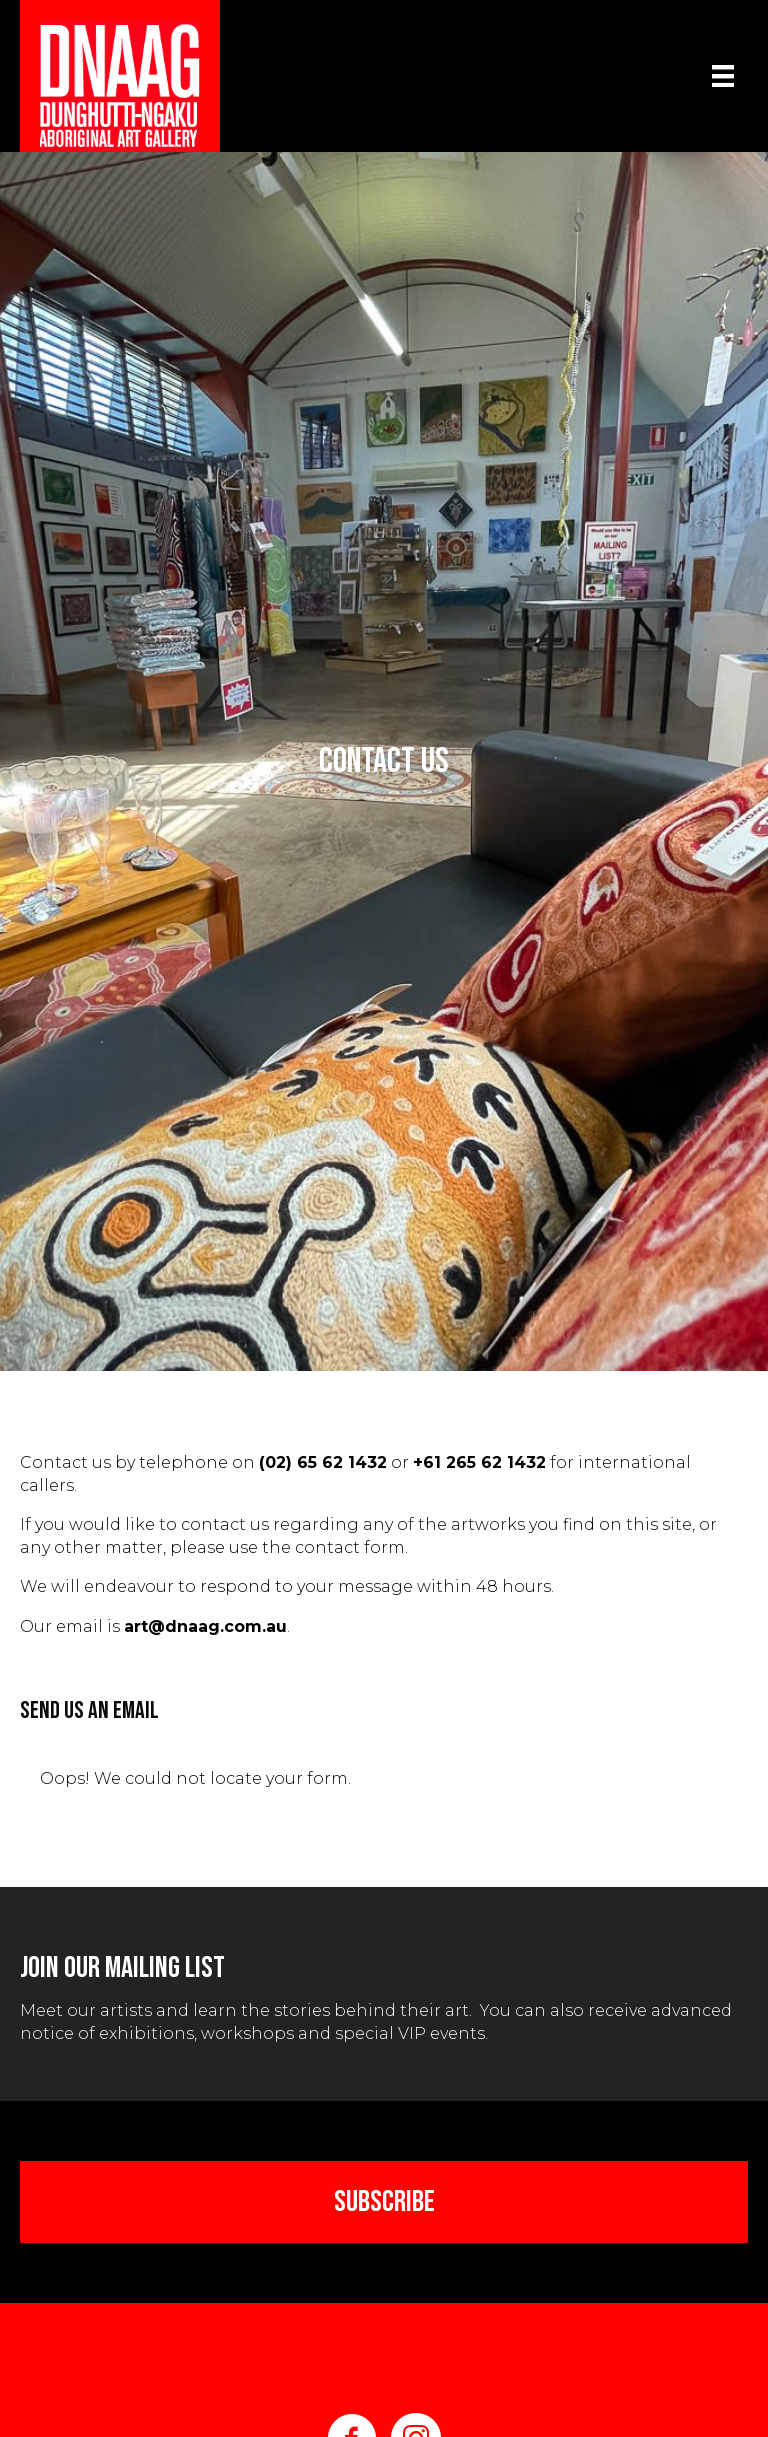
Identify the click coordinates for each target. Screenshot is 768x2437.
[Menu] (723, 76)
